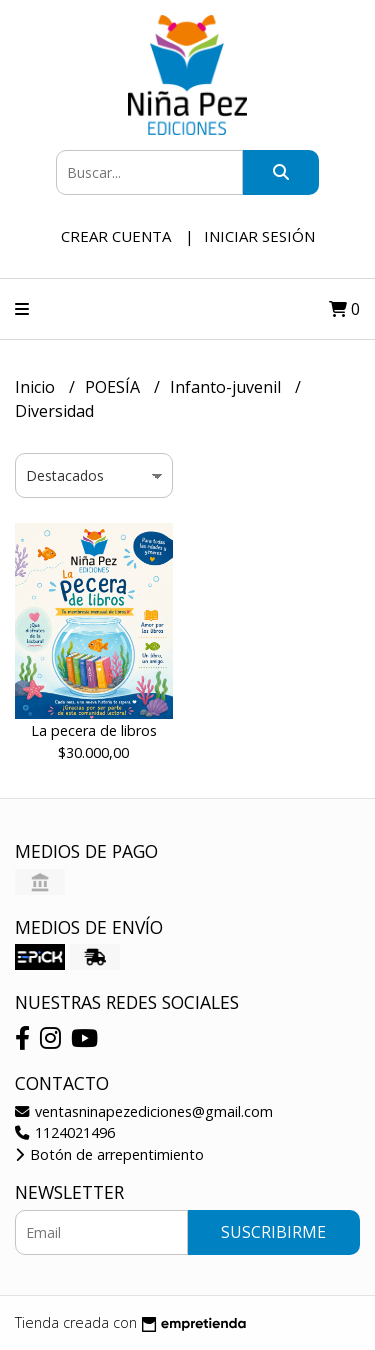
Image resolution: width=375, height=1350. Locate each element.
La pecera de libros (94, 730)
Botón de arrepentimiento (109, 1154)
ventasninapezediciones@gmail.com (144, 1111)
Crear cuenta (116, 236)
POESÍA (114, 387)
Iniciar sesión (259, 236)
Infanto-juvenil (227, 387)
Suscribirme (273, 1232)
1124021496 (65, 1132)
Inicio (37, 387)
